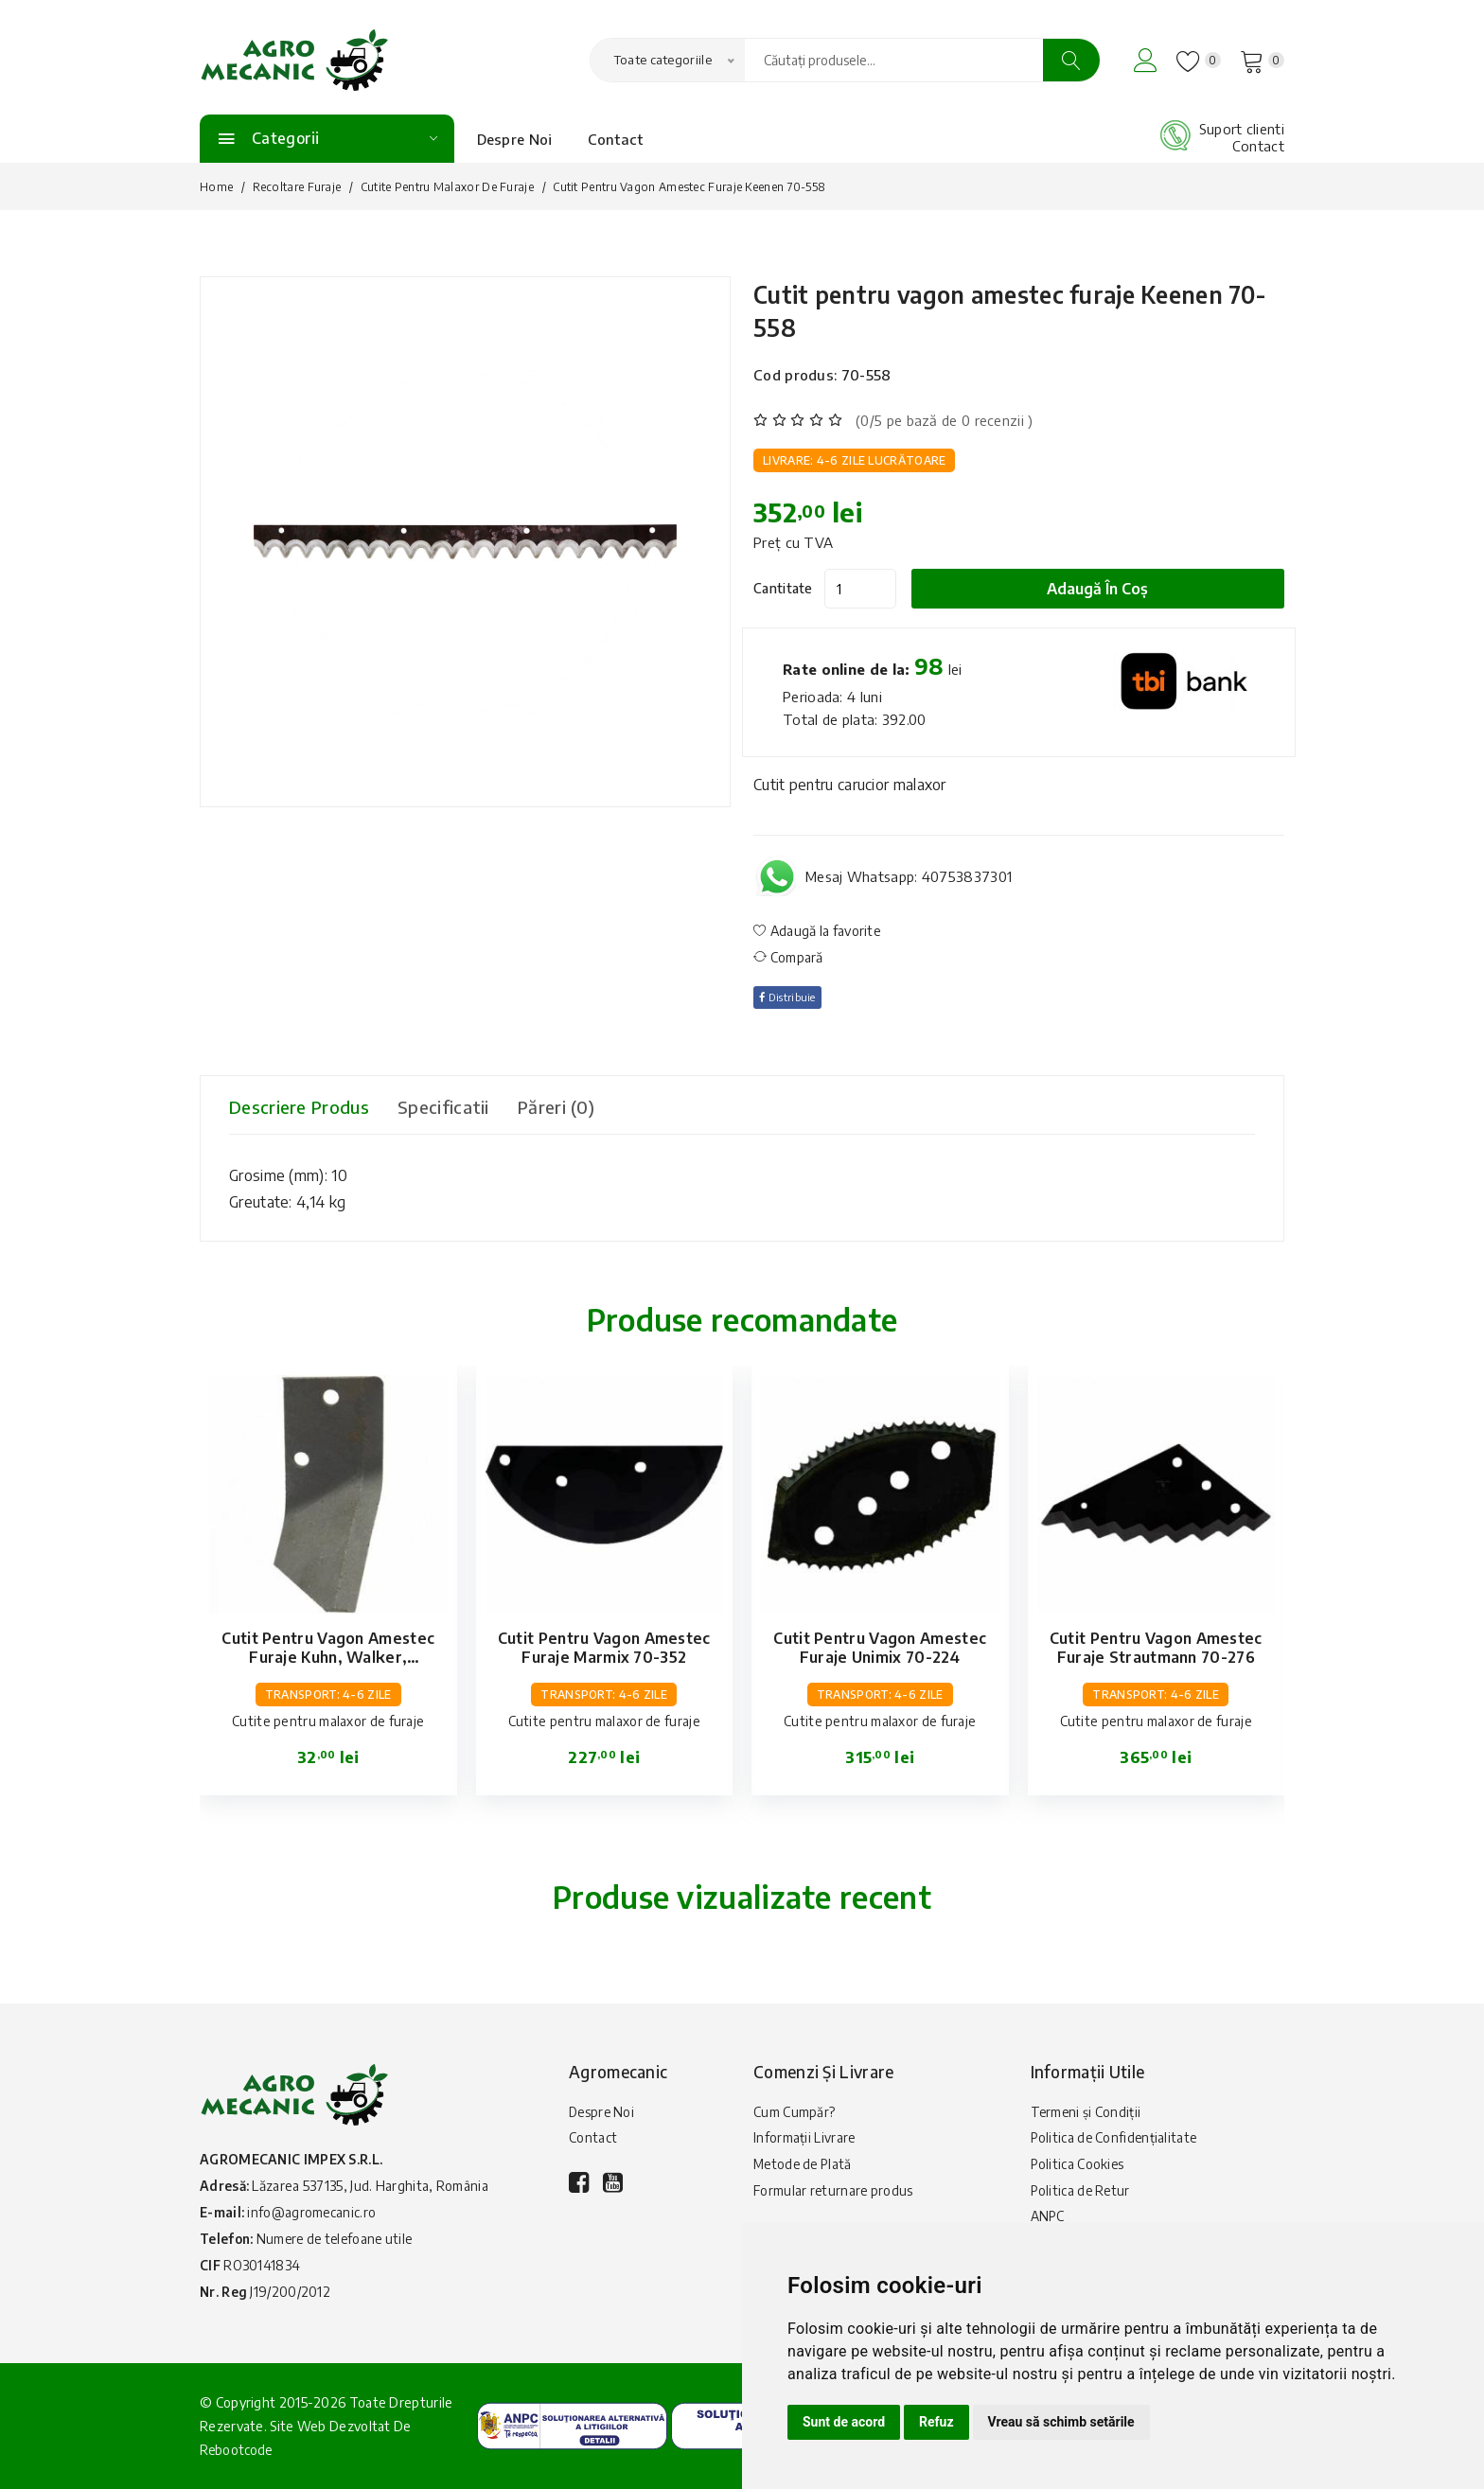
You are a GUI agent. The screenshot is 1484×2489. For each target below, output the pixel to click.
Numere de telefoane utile (340, 2239)
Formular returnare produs (833, 2198)
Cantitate (783, 588)
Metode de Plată (805, 2170)
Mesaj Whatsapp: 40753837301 (908, 876)
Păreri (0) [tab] (592, 1107)
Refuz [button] (936, 2421)
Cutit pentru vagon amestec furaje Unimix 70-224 (879, 1648)
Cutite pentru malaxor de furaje (447, 187)
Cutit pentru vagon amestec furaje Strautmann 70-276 (1156, 1648)
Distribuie (792, 997)
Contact (616, 139)
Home (216, 187)
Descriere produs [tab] (307, 1107)
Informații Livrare (804, 2141)
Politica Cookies (1078, 2170)
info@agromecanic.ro (313, 2212)
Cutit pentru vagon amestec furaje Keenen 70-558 (982, 309)
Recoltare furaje (297, 187)
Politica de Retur (1082, 2198)
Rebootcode (237, 2450)
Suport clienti (1241, 128)
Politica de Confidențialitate (1116, 2141)
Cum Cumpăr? (794, 2113)
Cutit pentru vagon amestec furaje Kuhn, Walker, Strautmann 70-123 (327, 1657)
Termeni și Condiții (1087, 2113)
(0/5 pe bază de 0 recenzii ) (944, 420)
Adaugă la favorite (817, 931)
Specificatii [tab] (468, 1107)
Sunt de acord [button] (844, 2421)
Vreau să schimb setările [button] (1061, 2421)
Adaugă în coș (1108, 588)
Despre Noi (515, 139)
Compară (788, 957)
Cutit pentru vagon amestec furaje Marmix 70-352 (604, 1648)
